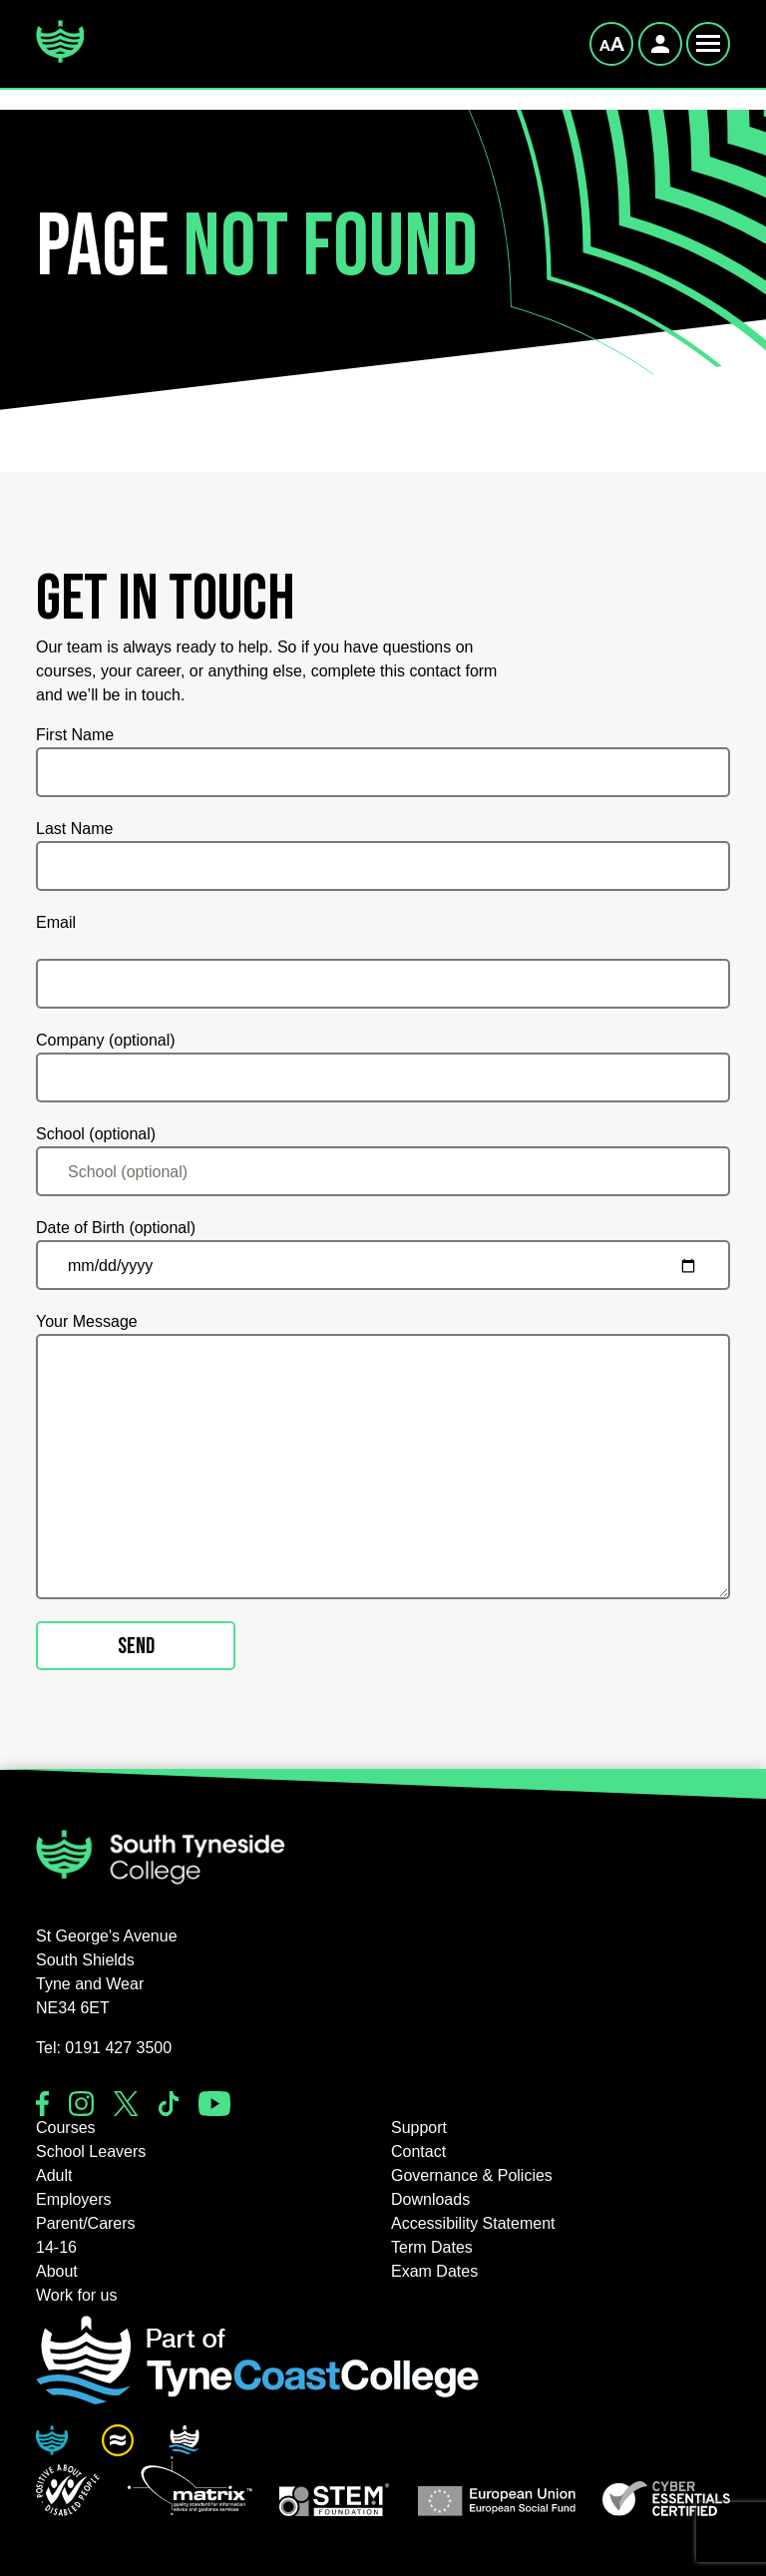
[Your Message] (383, 1466)
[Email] (383, 984)
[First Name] (383, 772)
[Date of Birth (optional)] (383, 1265)
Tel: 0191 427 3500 (104, 2047)
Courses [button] (66, 2127)
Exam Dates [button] (434, 2271)
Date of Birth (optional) (115, 1227)
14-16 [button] (56, 2247)
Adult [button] (54, 2175)
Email (56, 922)
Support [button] (419, 2127)
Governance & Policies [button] (472, 2175)
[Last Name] (383, 866)
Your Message (87, 1321)
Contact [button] (418, 2151)
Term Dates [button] (432, 2247)
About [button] (57, 2271)
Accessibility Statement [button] (473, 2223)
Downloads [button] (430, 2199)
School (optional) (96, 1133)
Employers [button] (74, 2199)
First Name (75, 734)
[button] (68, 2490)
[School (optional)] (383, 1171)
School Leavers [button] (91, 2151)
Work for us (77, 2295)
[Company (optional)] (383, 1077)
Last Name (74, 828)
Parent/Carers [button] (86, 2223)
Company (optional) (106, 1040)
